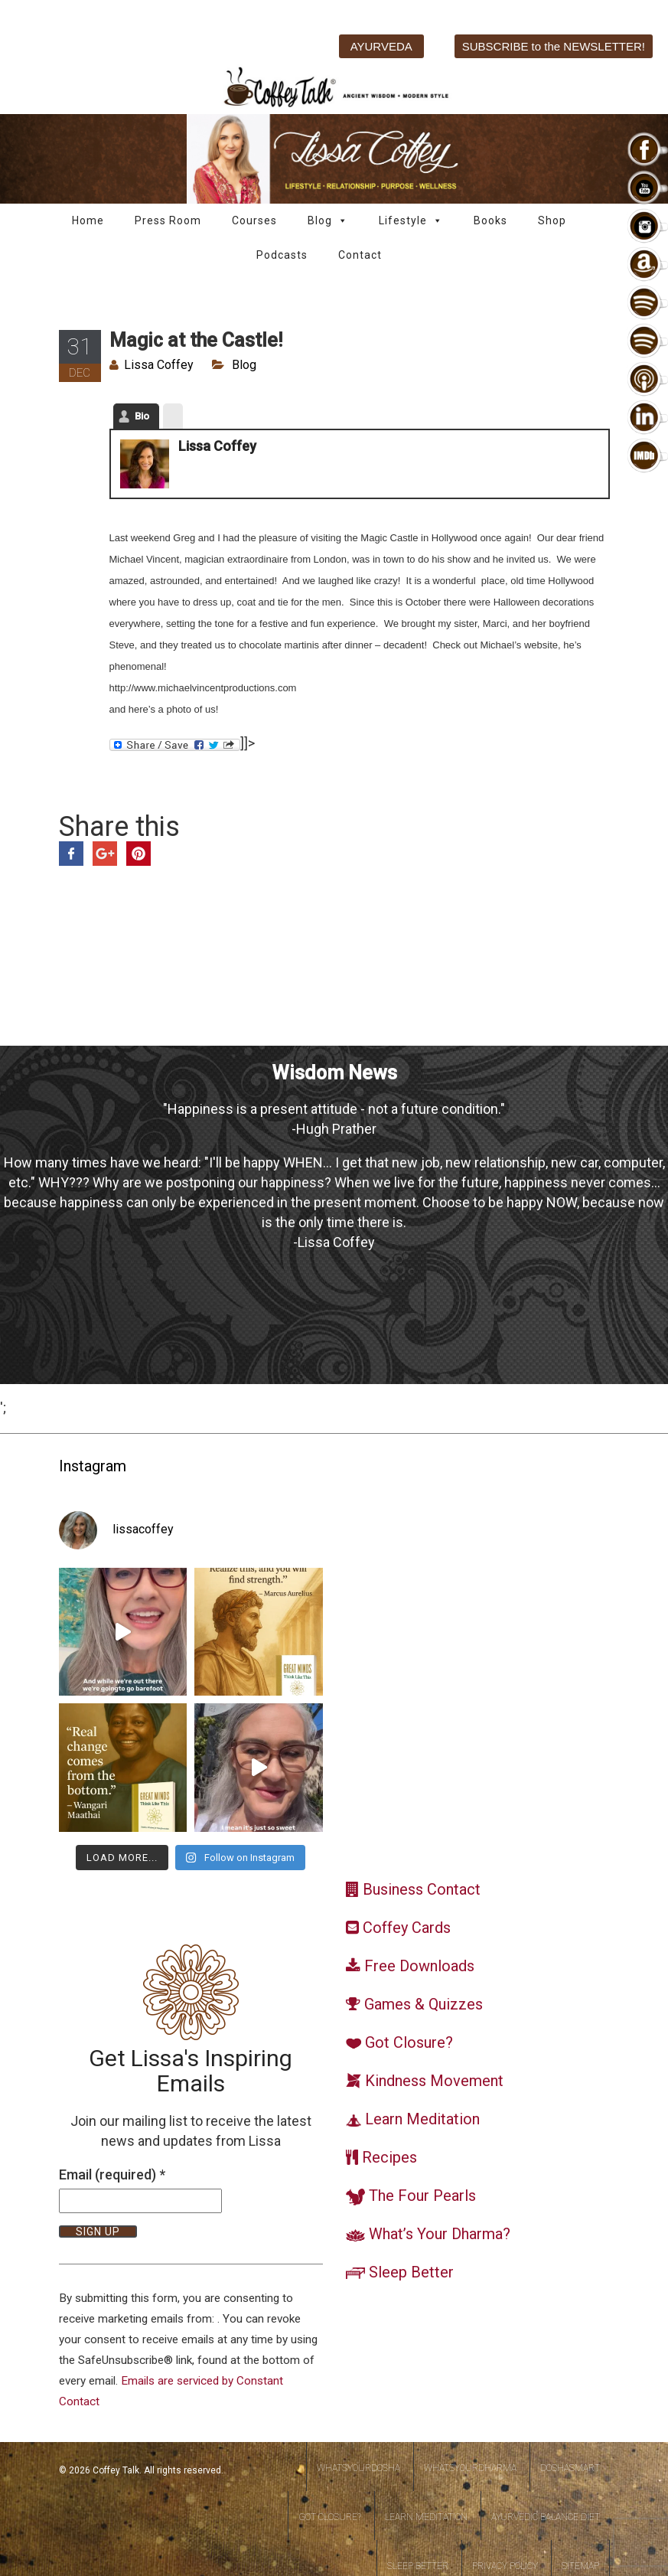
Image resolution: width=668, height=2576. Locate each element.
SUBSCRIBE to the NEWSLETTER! (553, 46)
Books (490, 220)
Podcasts (282, 255)
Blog (328, 221)
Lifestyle (411, 221)
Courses (254, 220)
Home (88, 220)
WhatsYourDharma (470, 2468)
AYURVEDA (381, 46)
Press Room (168, 220)
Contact (360, 255)
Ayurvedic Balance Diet (545, 2517)
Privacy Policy (505, 2566)
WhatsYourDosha (358, 2468)
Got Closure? (329, 2517)
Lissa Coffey (159, 365)
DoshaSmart (570, 2468)
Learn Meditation (426, 2517)
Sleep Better (417, 2566)
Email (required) (112, 2174)
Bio (142, 416)
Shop (552, 220)
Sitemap (580, 2566)
